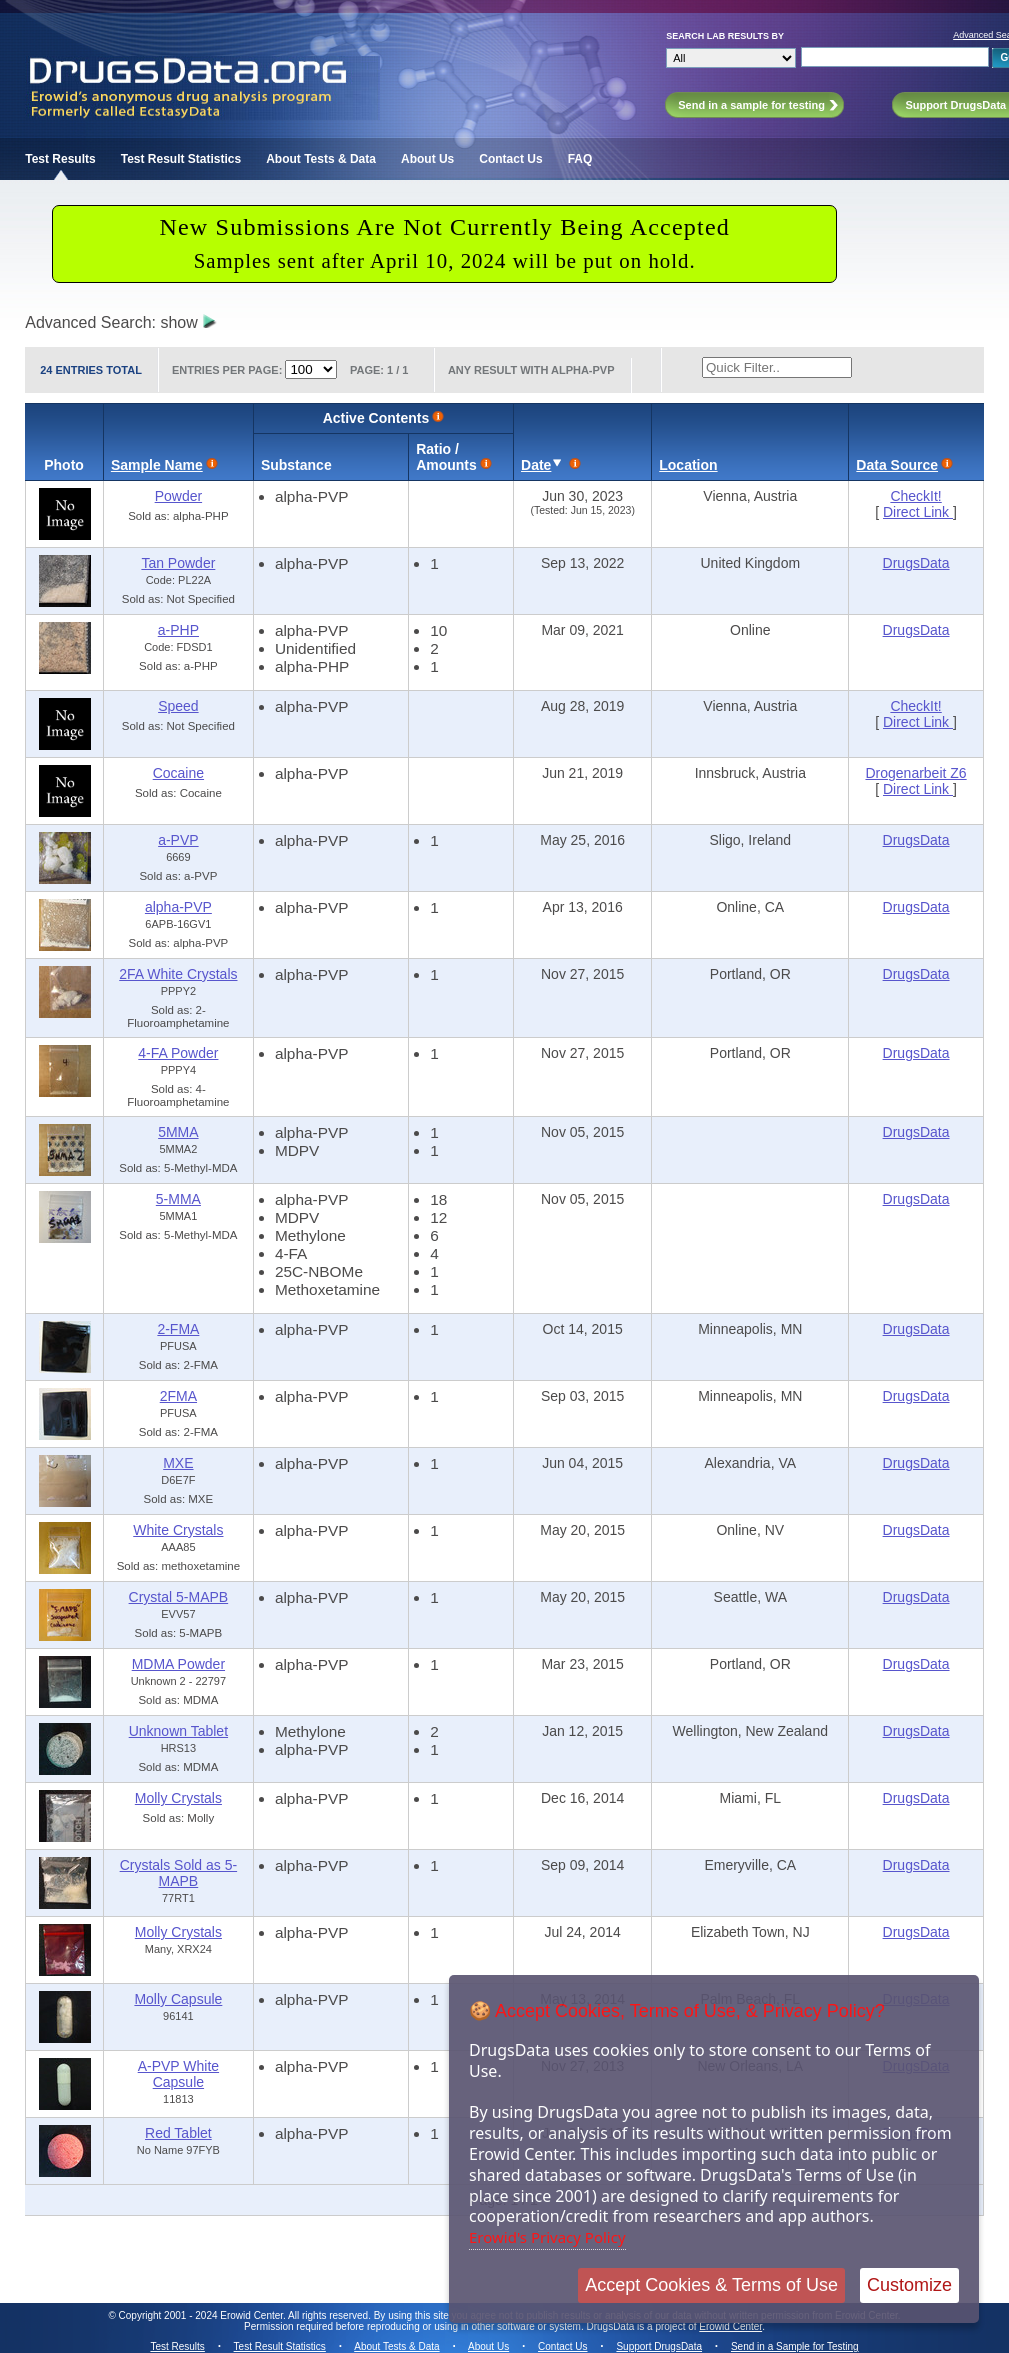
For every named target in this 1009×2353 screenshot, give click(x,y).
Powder (178, 496)
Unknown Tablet (178, 1731)
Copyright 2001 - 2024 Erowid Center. (202, 2315)
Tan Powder (178, 563)
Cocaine (178, 773)
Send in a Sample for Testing (795, 2346)
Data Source (897, 465)
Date (536, 465)
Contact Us (510, 159)
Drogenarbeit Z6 (915, 773)
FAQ (580, 159)
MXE (178, 1463)
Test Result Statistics (181, 159)
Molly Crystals (178, 1798)
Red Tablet (178, 2133)
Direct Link (918, 512)
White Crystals (178, 1530)
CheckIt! (915, 496)
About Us (427, 159)
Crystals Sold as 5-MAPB (178, 1873)
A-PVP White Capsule (178, 2074)
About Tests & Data (321, 159)
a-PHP (178, 630)
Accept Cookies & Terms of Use (711, 2285)
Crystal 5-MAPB (179, 1597)
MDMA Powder (178, 1664)
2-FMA (178, 1329)
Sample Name (157, 465)
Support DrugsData (659, 2346)
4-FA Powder (178, 1053)
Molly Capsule (178, 1999)
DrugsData (916, 563)
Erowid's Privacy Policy (547, 2237)
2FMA (178, 1396)
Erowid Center (730, 2326)
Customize (909, 2285)
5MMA (178, 1132)
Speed (178, 706)
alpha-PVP (178, 907)
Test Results (60, 159)
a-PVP (178, 840)
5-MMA (178, 1199)
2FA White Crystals (178, 974)
